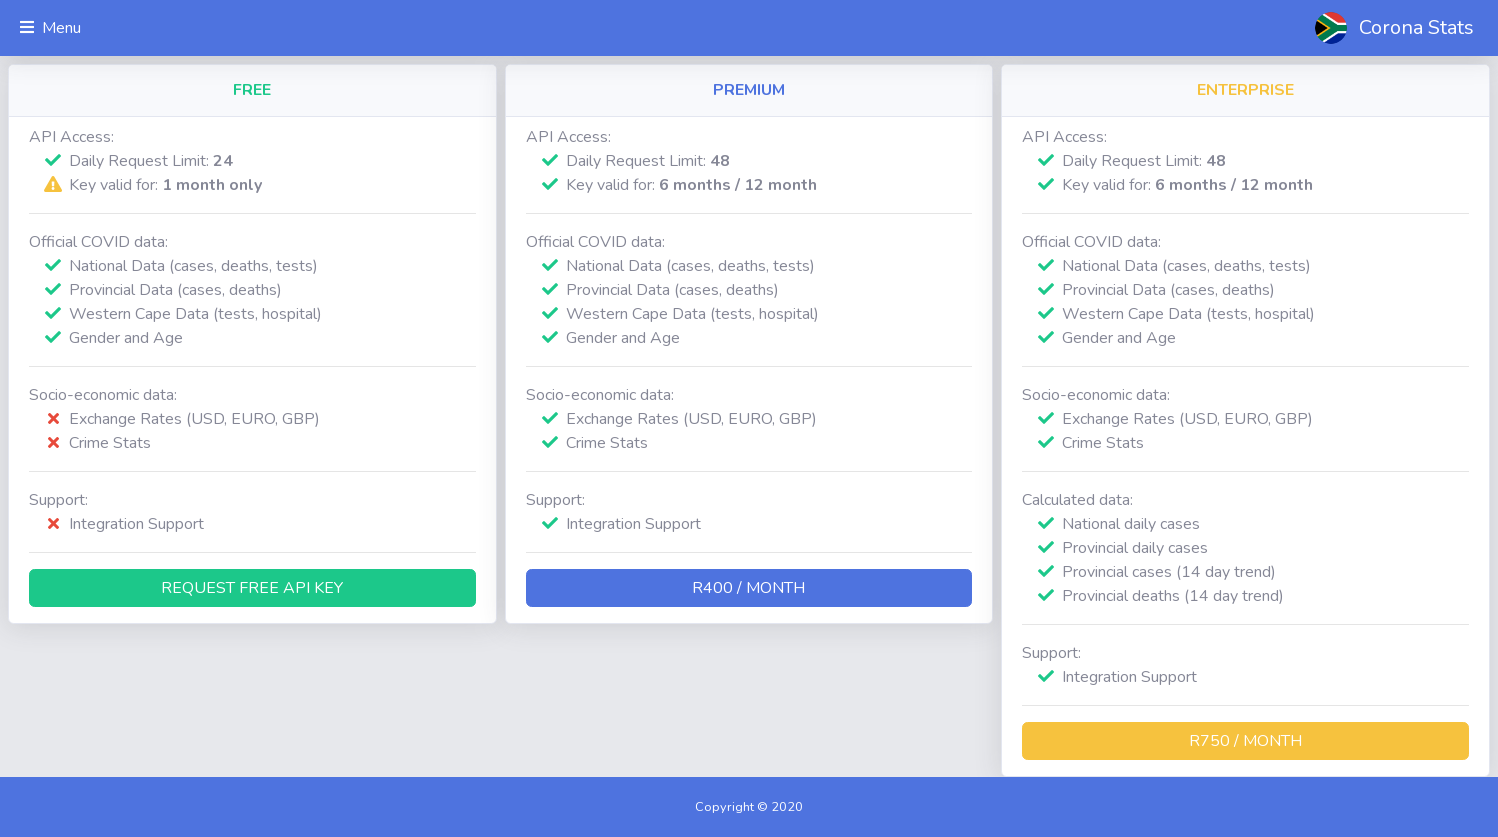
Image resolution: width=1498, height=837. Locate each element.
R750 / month (1245, 741)
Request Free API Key (252, 588)
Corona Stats (1416, 27)
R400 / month (748, 588)
